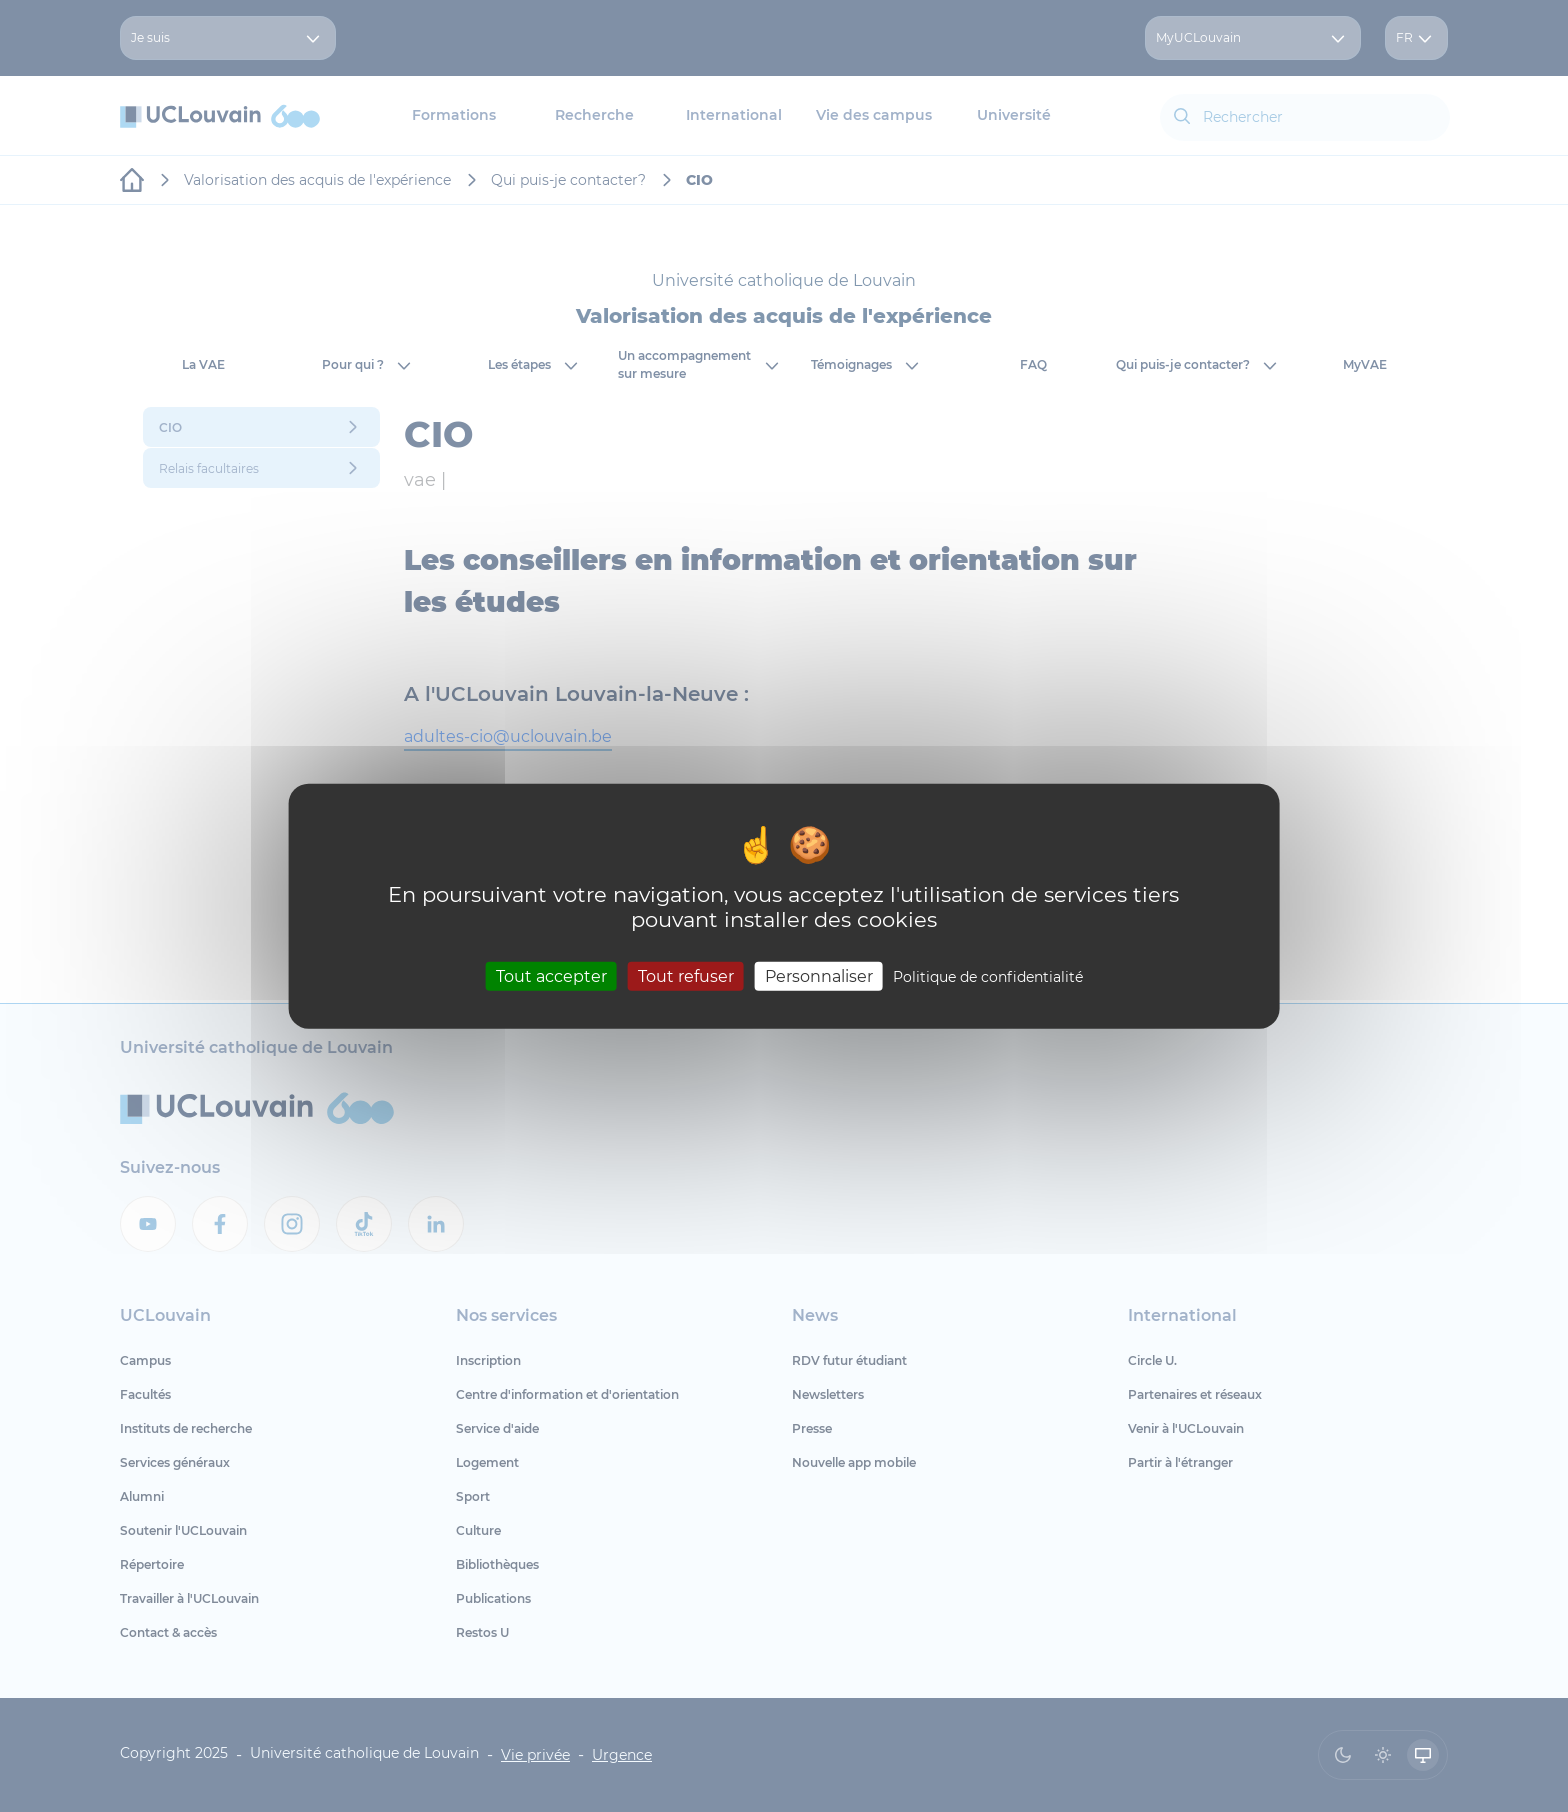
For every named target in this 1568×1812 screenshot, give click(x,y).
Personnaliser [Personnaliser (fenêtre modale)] (819, 975)
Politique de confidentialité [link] (988, 976)
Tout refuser (686, 975)
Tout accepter (551, 975)
